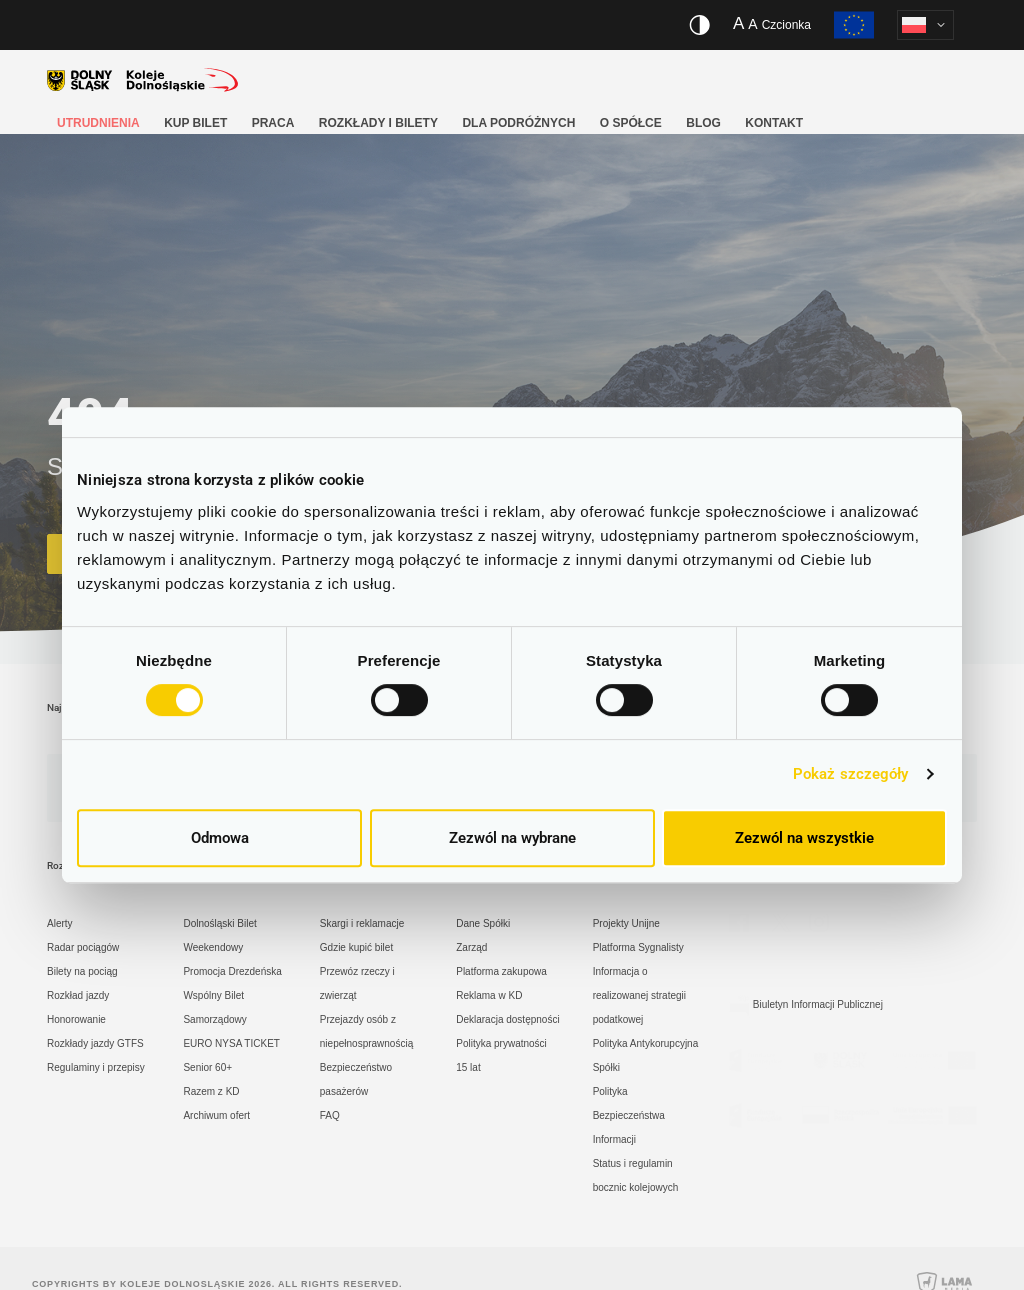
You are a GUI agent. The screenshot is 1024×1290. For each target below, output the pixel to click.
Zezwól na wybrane (512, 838)
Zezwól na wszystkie (804, 838)
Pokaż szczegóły (851, 774)
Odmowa (220, 838)
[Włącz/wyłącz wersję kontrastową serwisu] (699, 25)
